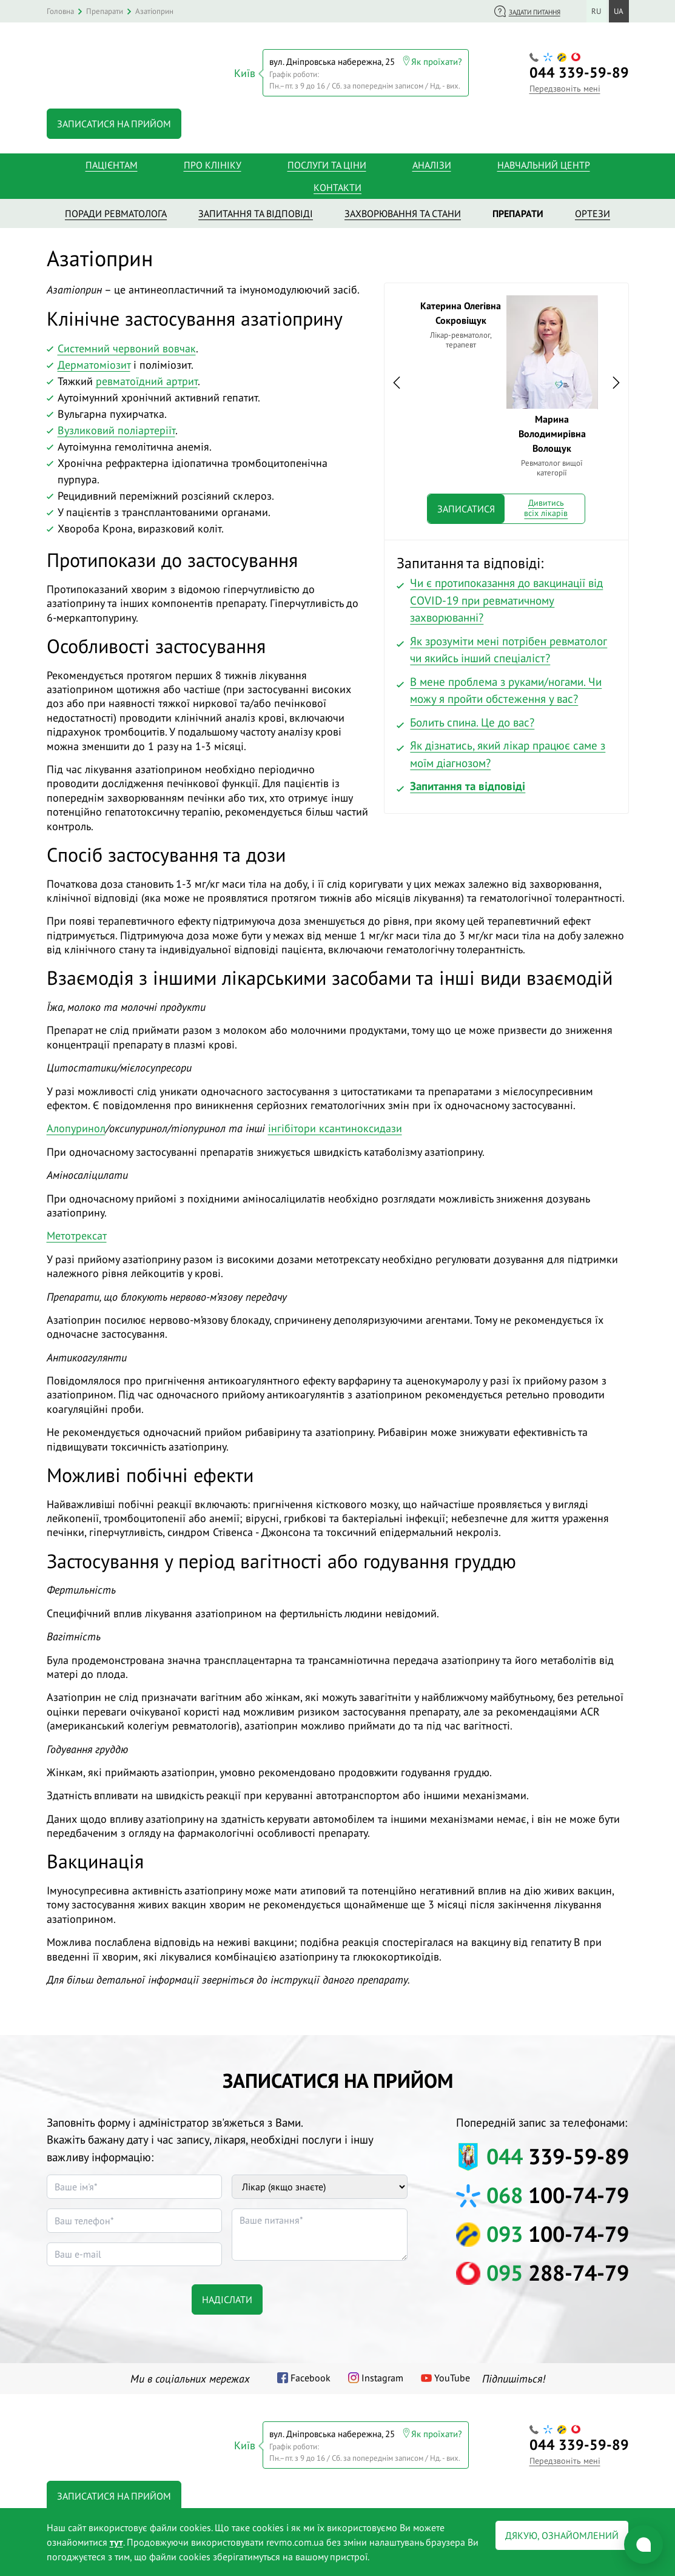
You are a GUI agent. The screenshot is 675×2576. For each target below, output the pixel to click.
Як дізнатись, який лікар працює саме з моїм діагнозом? (507, 751)
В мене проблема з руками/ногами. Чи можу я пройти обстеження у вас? (506, 687)
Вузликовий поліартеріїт (116, 427)
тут (116, 2542)
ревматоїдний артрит (147, 377)
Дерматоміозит (94, 361)
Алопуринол (76, 1125)
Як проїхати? (436, 59)
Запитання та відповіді (467, 783)
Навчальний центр (543, 161)
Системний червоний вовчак (127, 345)
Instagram (382, 2374)
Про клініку (212, 161)
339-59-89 (579, 70)
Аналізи (431, 161)
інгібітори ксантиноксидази (335, 1125)
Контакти (337, 184)
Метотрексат (77, 1232)
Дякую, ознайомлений (562, 2535)
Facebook (310, 2374)
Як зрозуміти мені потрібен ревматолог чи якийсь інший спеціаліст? (508, 646)
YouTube (452, 2374)
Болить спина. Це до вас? (472, 718)
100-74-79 (557, 2192)
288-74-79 (557, 2269)
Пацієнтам (112, 161)
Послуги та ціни (326, 161)
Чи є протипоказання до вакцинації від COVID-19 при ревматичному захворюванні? (506, 597)
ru (596, 11)
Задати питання (534, 12)
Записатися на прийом (114, 120)
